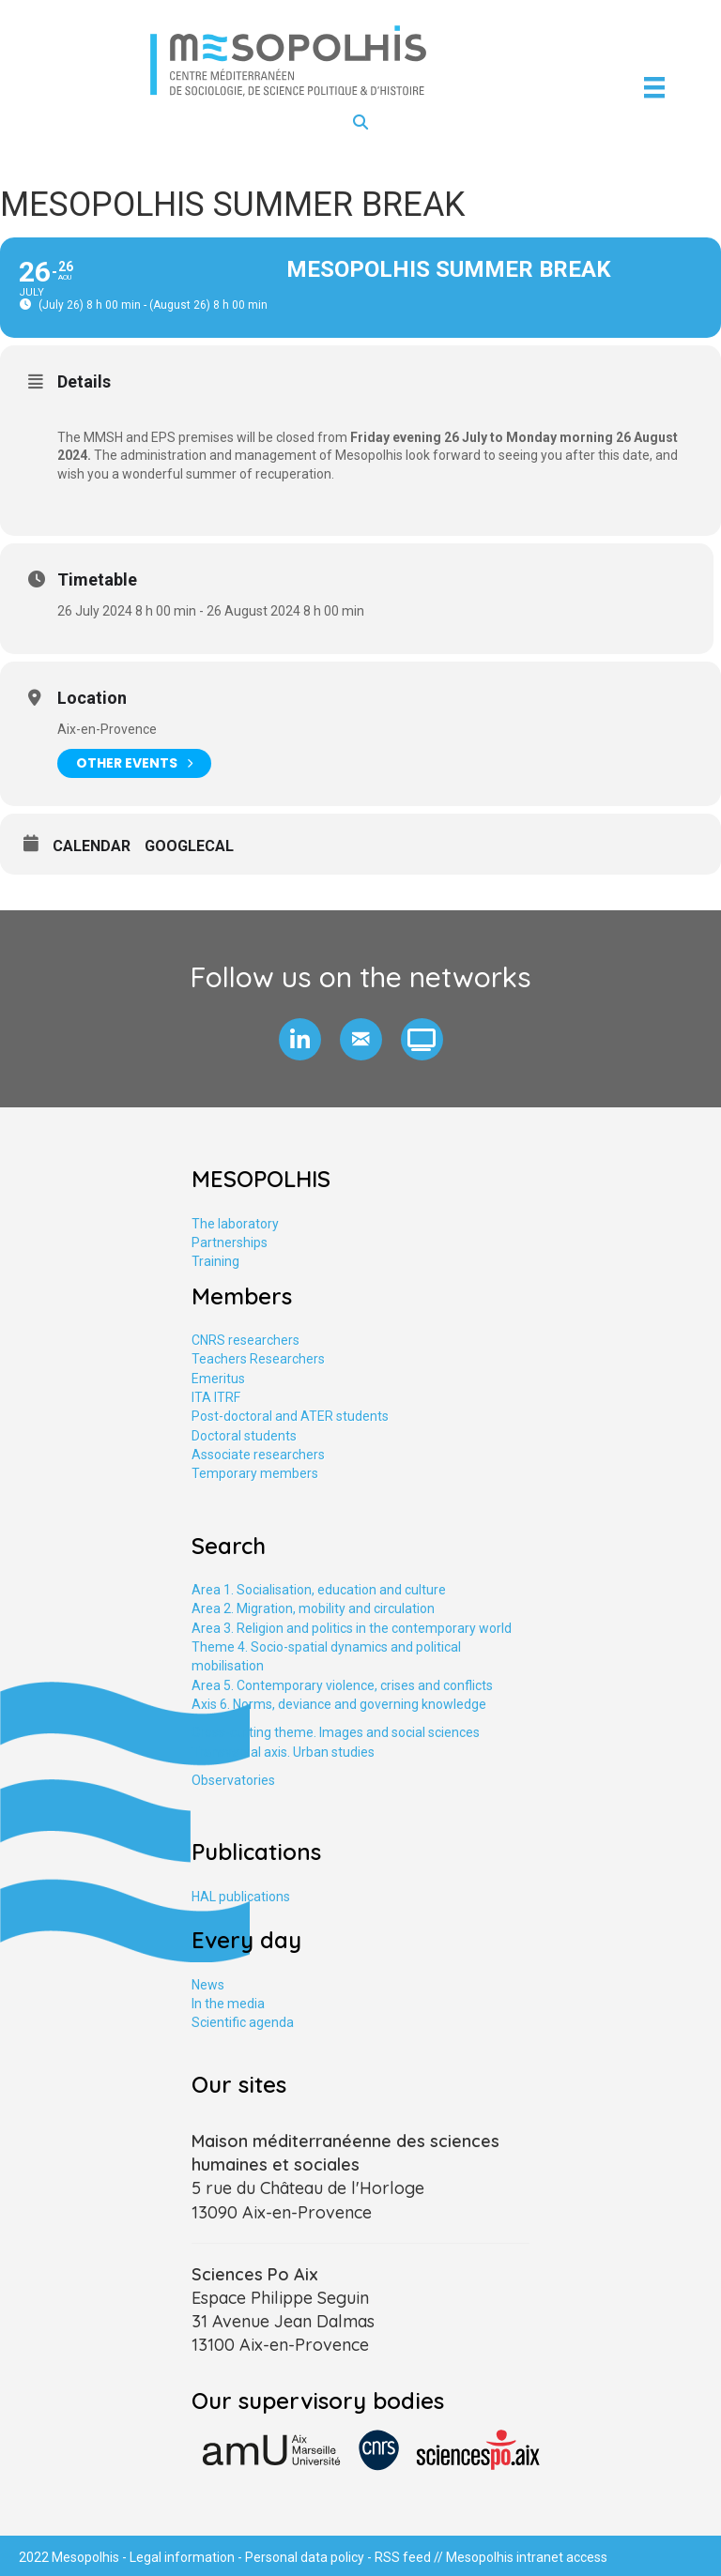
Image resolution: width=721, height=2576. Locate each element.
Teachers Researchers (258, 1358)
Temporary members (255, 1473)
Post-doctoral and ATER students (290, 1416)
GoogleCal (189, 846)
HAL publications (241, 1896)
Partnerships (230, 1242)
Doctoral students (244, 1435)
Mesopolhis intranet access (526, 2557)
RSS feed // (410, 2557)
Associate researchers (258, 1454)
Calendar (91, 846)
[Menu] (654, 87)
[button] (300, 1039)
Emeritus (218, 1378)
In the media (228, 2003)
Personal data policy (304, 2557)
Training (215, 1261)
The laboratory (235, 1223)
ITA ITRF (216, 1397)
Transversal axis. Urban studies (283, 1752)
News (208, 1984)
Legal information (182, 2557)
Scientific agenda (243, 2022)
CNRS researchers (245, 1340)
